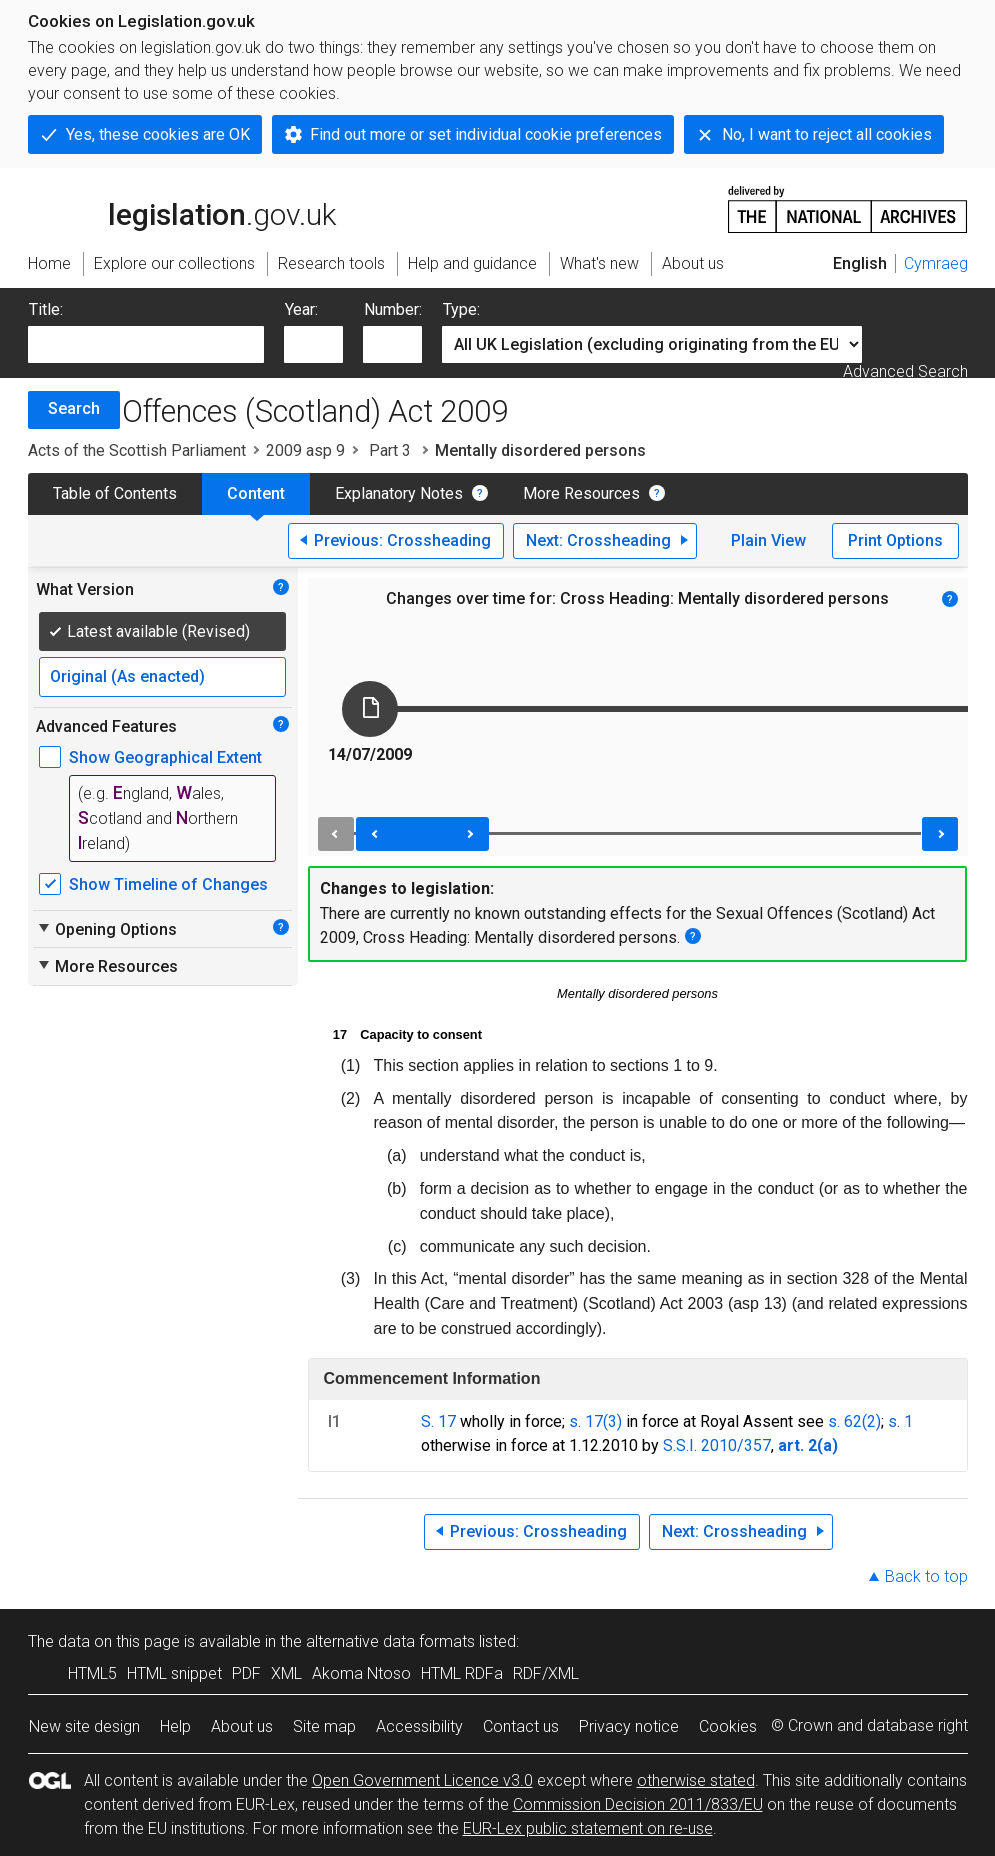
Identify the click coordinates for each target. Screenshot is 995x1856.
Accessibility (419, 1726)
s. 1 (900, 1421)
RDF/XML (546, 1673)
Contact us (521, 1726)
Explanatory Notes (399, 493)
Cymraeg (936, 263)
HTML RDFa (462, 1673)
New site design (84, 1726)
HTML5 (92, 1673)
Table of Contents (115, 493)
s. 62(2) (854, 1421)
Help (175, 1726)
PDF (246, 1673)
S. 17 (438, 1421)
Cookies (728, 1726)
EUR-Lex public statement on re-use (588, 1828)
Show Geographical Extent (165, 757)
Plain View (768, 540)
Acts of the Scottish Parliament (137, 450)
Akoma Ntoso (361, 1673)
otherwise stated (696, 1780)
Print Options (895, 540)
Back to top (926, 1576)
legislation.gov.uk (182, 208)
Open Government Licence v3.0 (422, 1780)
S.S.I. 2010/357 (717, 1445)
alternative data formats (390, 1641)
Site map (324, 1726)
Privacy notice (629, 1726)
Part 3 (390, 450)
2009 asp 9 (305, 450)
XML (286, 1673)
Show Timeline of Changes (168, 884)
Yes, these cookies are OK (158, 134)
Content (256, 493)
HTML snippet (174, 1673)
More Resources (581, 493)
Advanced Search (905, 371)
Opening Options (106, 929)
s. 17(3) (595, 1421)
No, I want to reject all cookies (827, 134)
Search (74, 408)
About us (242, 1726)
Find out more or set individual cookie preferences (486, 134)
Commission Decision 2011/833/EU (638, 1804)
